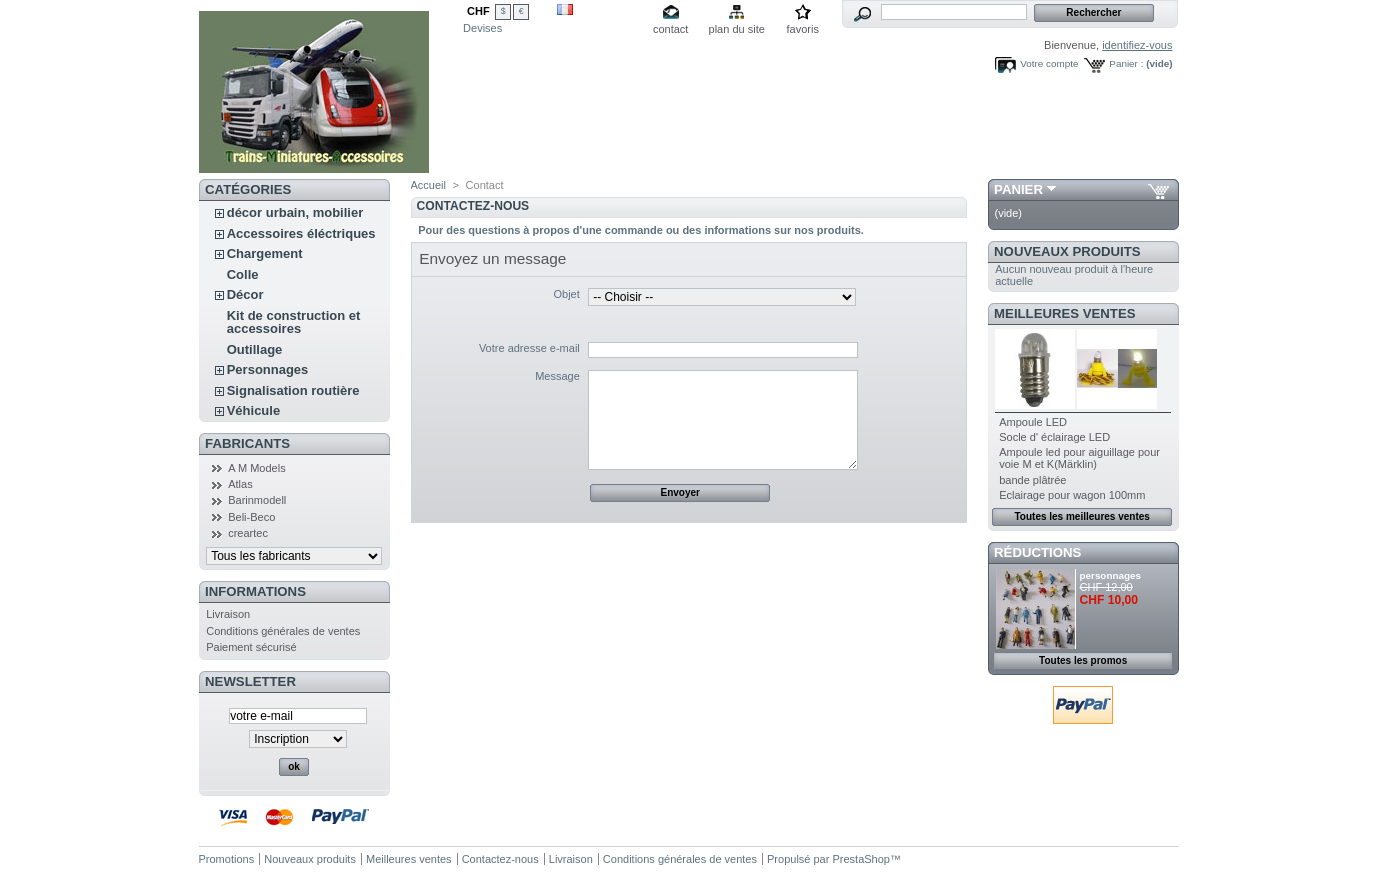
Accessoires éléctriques (301, 233)
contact (670, 29)
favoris (802, 29)
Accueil (428, 185)
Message (557, 376)
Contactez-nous (500, 859)
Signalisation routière (293, 390)
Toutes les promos (1083, 660)
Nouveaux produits (1067, 251)
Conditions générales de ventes (283, 631)
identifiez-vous (1137, 45)
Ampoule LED (1033, 422)
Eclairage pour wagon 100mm (1072, 495)
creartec (248, 533)
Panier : (1126, 63)
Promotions (227, 859)
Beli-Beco (251, 517)
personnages (1110, 575)
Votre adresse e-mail (529, 348)
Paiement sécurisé (251, 647)
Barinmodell (257, 500)
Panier (1018, 189)
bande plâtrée (1032, 480)
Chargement (265, 253)
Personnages (268, 369)
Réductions (1037, 552)
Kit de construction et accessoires (294, 322)
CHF (478, 11)
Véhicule (253, 410)
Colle (243, 274)
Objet (566, 294)
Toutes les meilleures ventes (1081, 516)
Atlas (240, 484)
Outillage (255, 349)
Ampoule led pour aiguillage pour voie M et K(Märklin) (1079, 458)
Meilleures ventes (1064, 313)
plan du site (737, 29)
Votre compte (1049, 63)
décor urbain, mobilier (295, 212)
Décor (245, 294)
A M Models (256, 468)
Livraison (228, 614)
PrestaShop (860, 859)
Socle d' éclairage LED (1054, 437)
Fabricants (247, 443)
